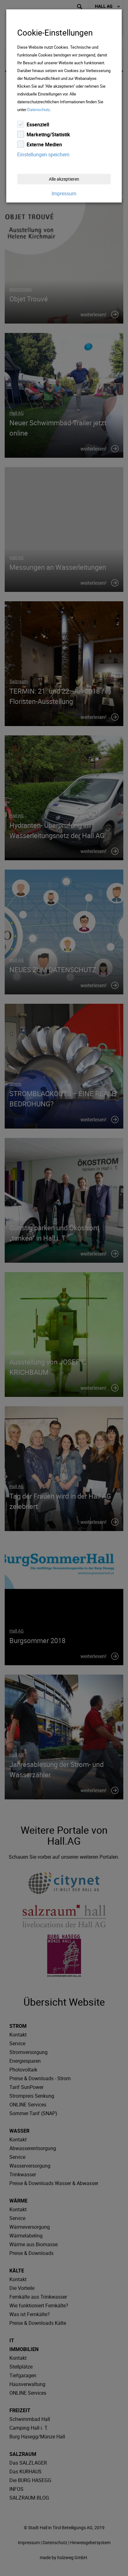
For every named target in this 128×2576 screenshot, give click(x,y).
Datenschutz (38, 109)
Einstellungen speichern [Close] (43, 154)
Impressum (64, 193)
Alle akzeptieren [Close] (64, 179)
